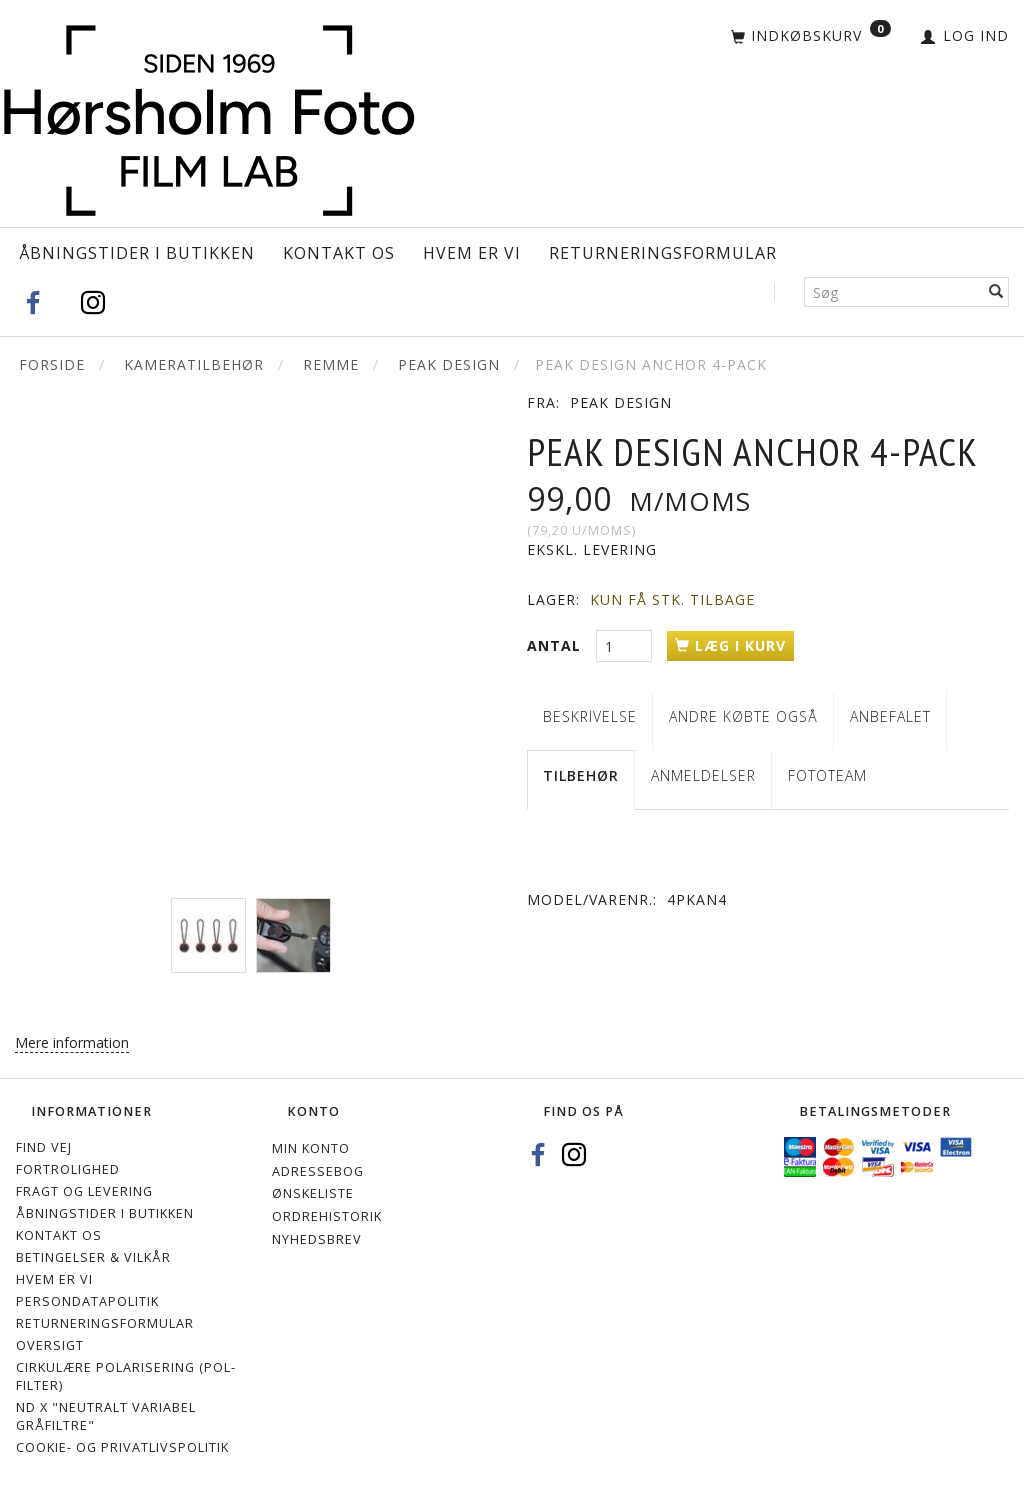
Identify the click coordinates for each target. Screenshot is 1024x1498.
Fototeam (827, 775)
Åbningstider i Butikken (137, 253)
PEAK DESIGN (621, 402)
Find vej (44, 1147)
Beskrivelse (590, 716)
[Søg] (996, 292)
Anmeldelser (703, 775)
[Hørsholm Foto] (209, 115)
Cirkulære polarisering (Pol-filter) (126, 1376)
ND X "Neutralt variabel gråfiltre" (106, 1416)
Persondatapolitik (87, 1301)
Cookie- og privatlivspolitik (122, 1447)
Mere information (72, 1042)
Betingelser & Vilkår (93, 1257)
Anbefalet (890, 716)
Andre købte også (743, 716)
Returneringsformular (663, 253)
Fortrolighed (68, 1169)
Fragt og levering (84, 1191)
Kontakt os (339, 253)
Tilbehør (581, 775)
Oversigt (50, 1345)
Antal (556, 645)
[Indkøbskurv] (811, 37)
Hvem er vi (472, 253)
